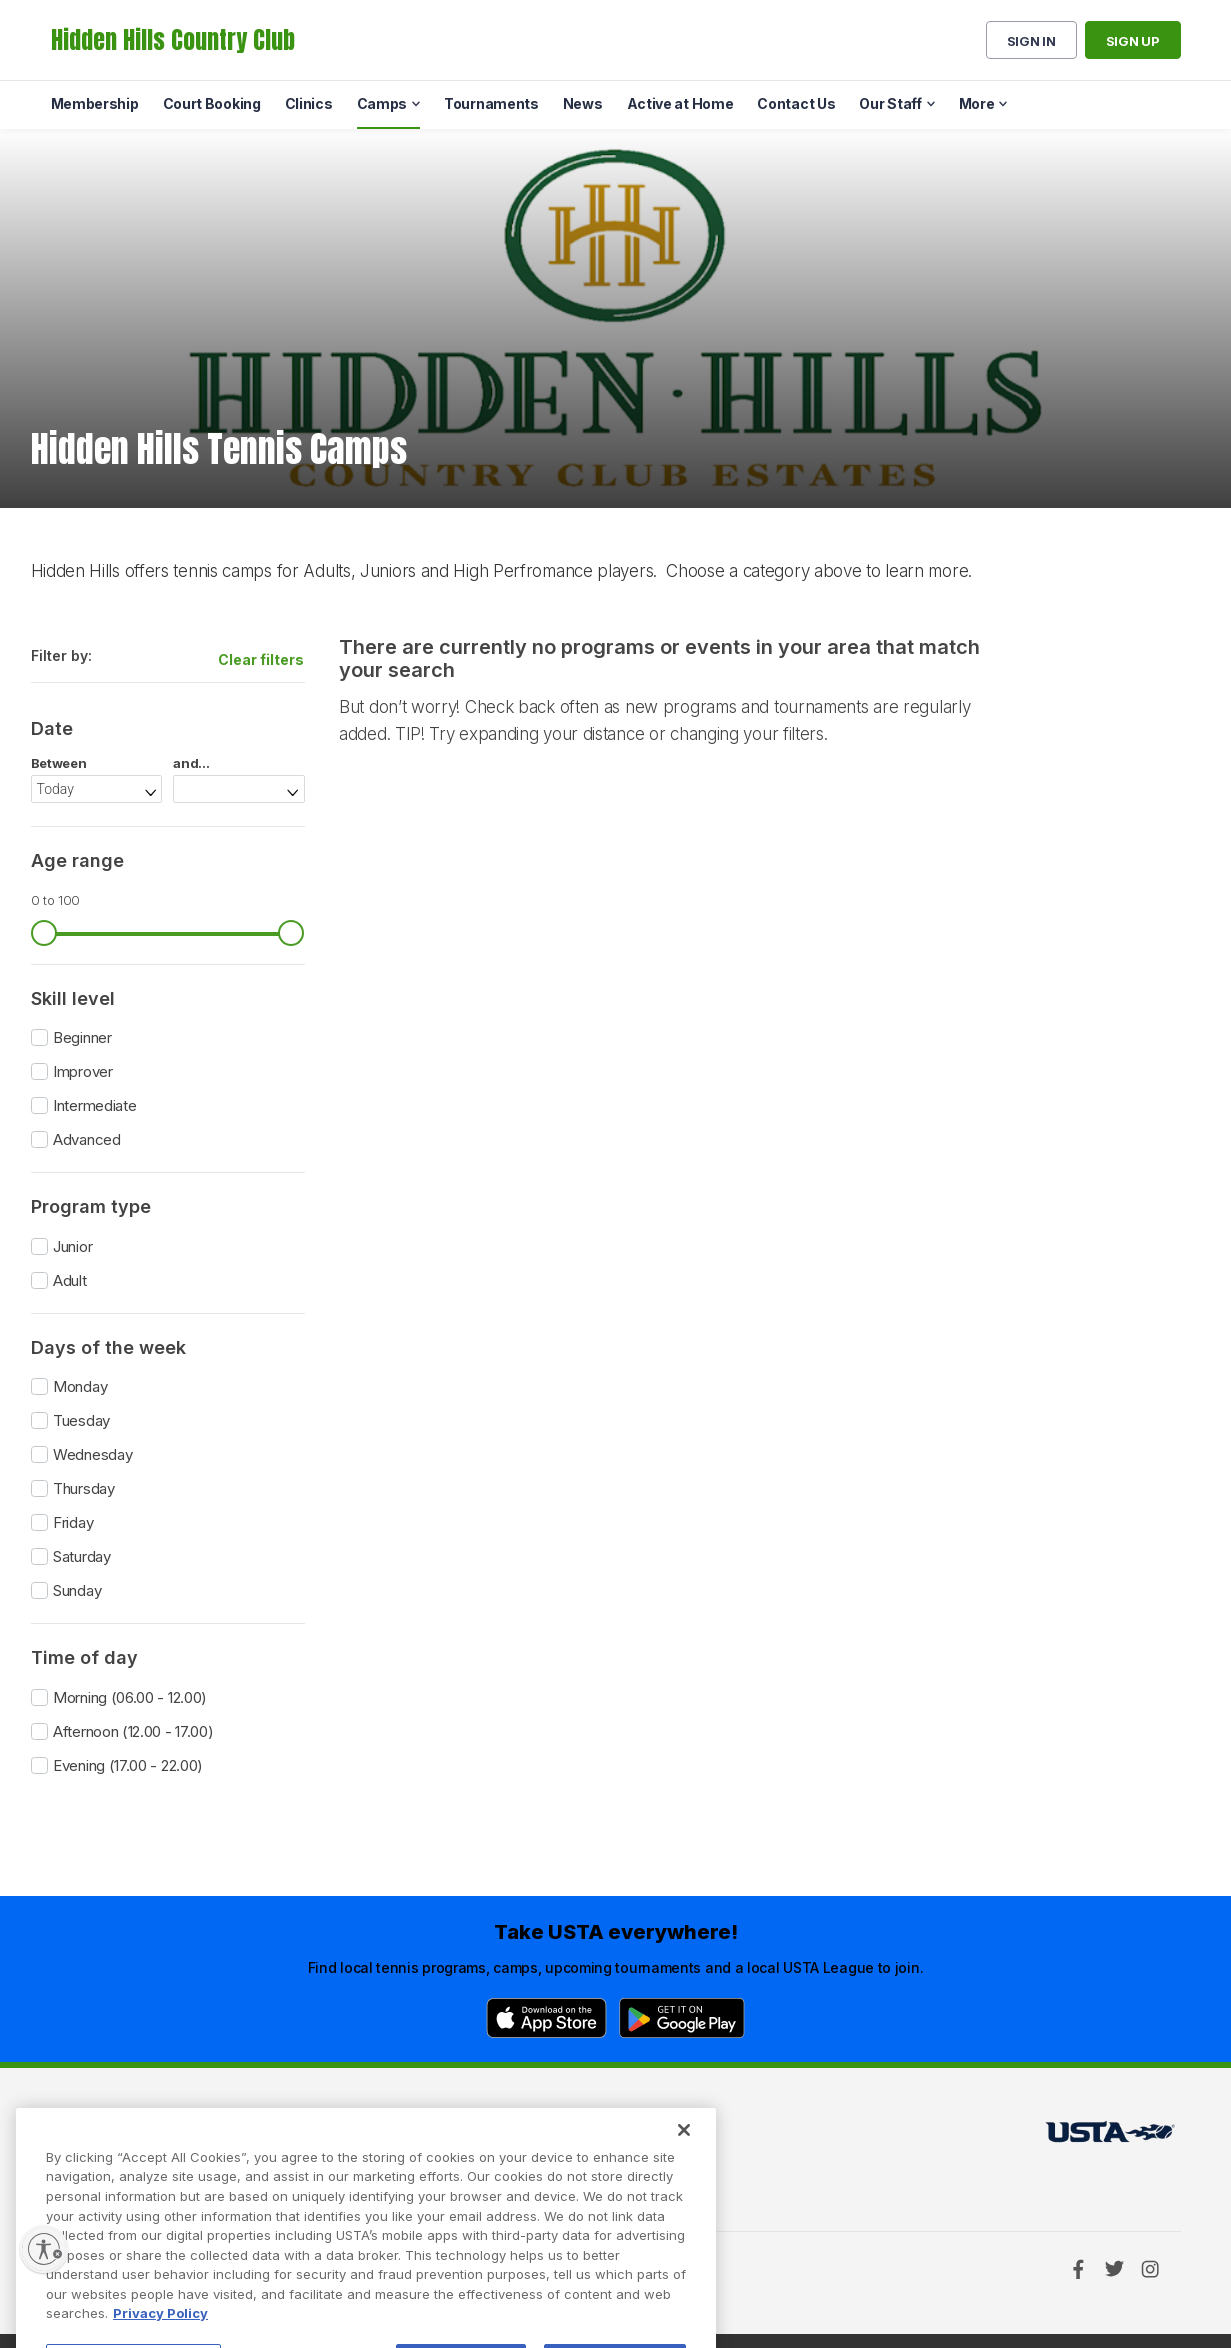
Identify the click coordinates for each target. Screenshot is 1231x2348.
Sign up (1133, 41)
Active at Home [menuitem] (680, 103)
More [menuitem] (977, 103)
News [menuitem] (583, 103)
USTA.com (592, 2137)
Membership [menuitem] (95, 103)
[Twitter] (1114, 2269)
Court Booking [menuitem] (212, 103)
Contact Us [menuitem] (796, 103)
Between (59, 763)
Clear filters (261, 659)
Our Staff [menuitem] (890, 103)
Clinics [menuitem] (309, 103)
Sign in (1031, 41)
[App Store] (546, 2018)
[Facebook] (1078, 2269)
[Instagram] (1150, 2269)
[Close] (684, 2177)
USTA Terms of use (373, 2137)
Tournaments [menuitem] (491, 103)
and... (191, 763)
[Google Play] (682, 2018)
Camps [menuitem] (382, 103)
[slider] (44, 933)
